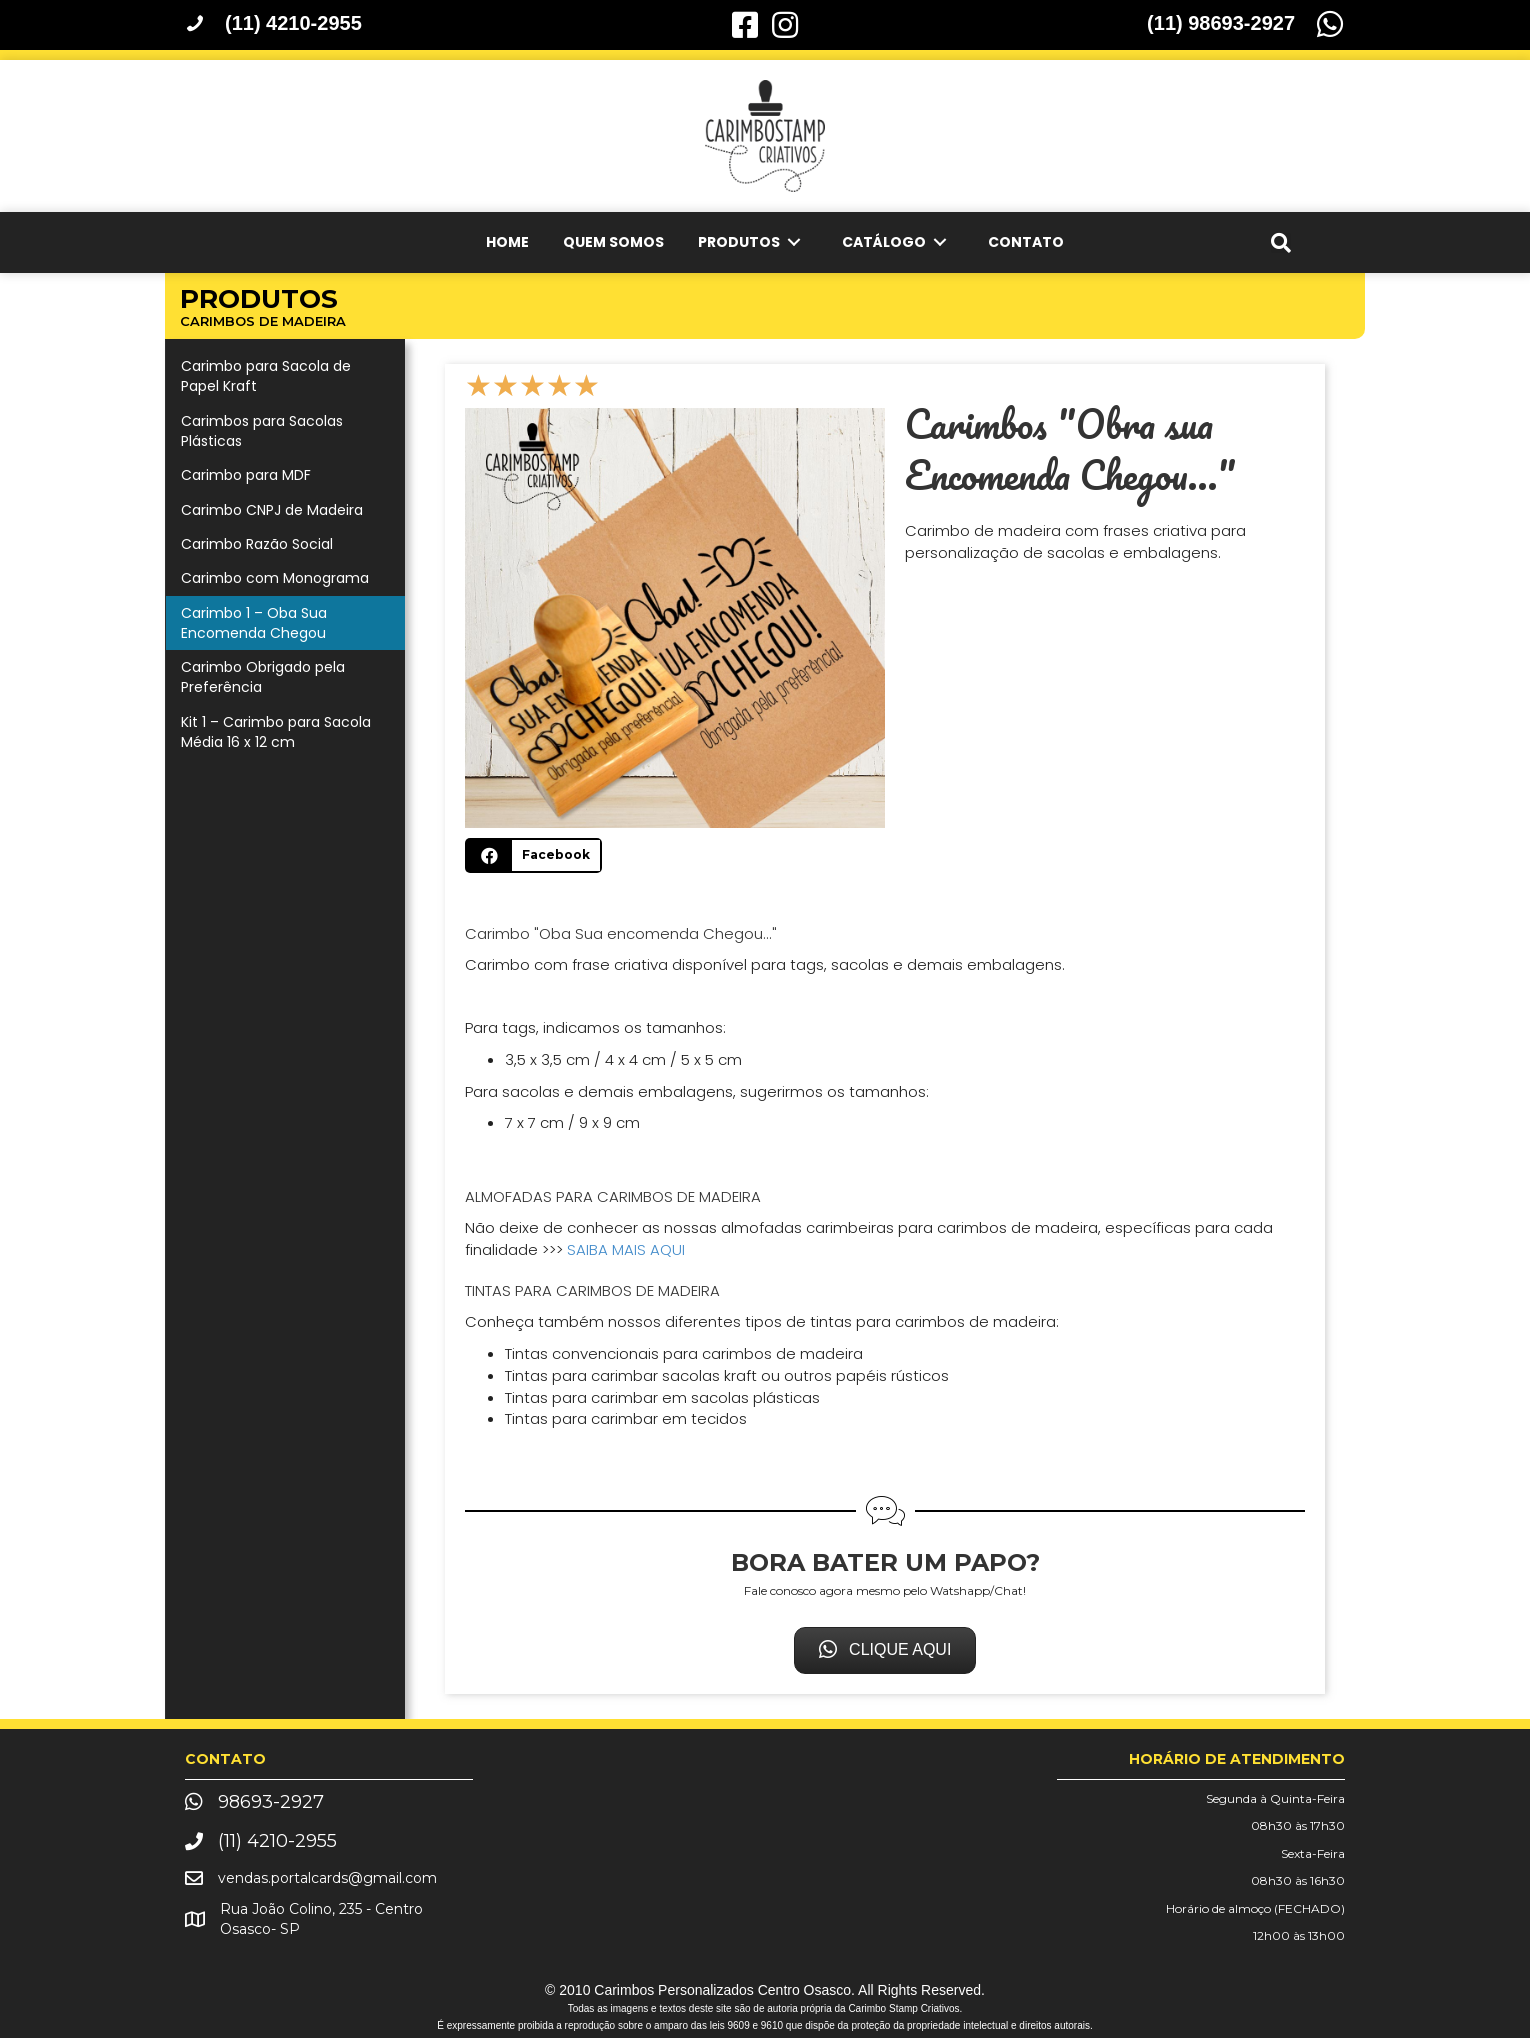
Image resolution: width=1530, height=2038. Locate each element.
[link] (507, 242)
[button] (885, 1650)
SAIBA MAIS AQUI (626, 1249)
